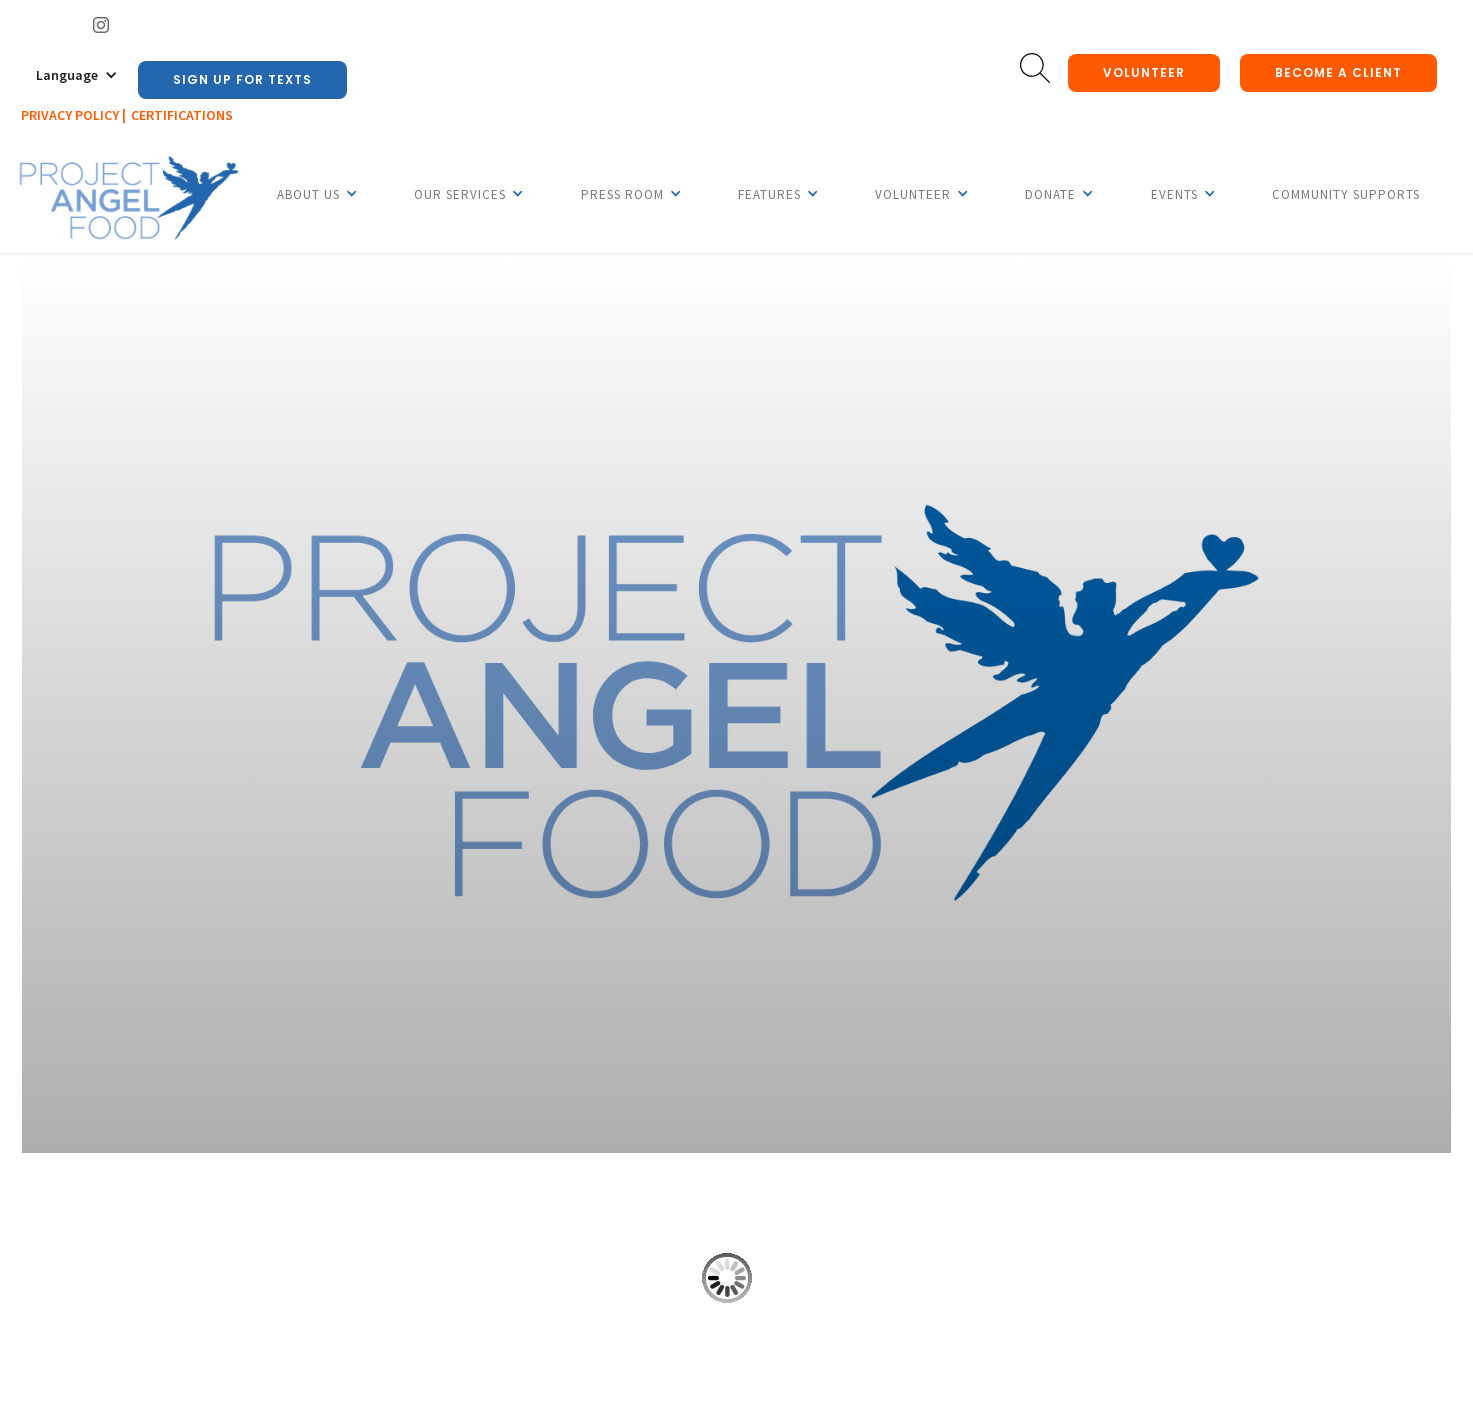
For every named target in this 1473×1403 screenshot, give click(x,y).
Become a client (1338, 72)
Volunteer (1144, 72)
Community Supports (1346, 194)
